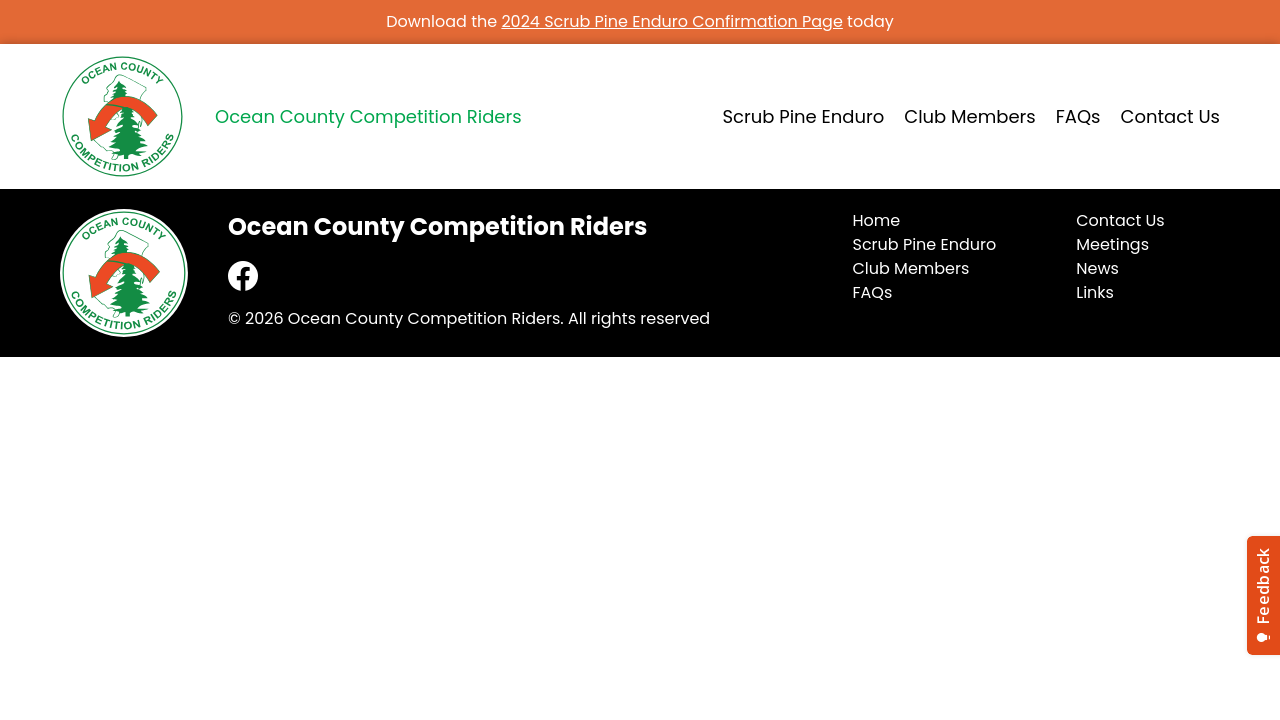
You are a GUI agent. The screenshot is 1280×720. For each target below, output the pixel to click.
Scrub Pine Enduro (804, 116)
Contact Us (1171, 116)
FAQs (1078, 116)
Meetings (1112, 244)
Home (877, 220)
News (1097, 268)
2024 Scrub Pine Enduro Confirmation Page (671, 21)
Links (1095, 292)
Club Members (969, 116)
